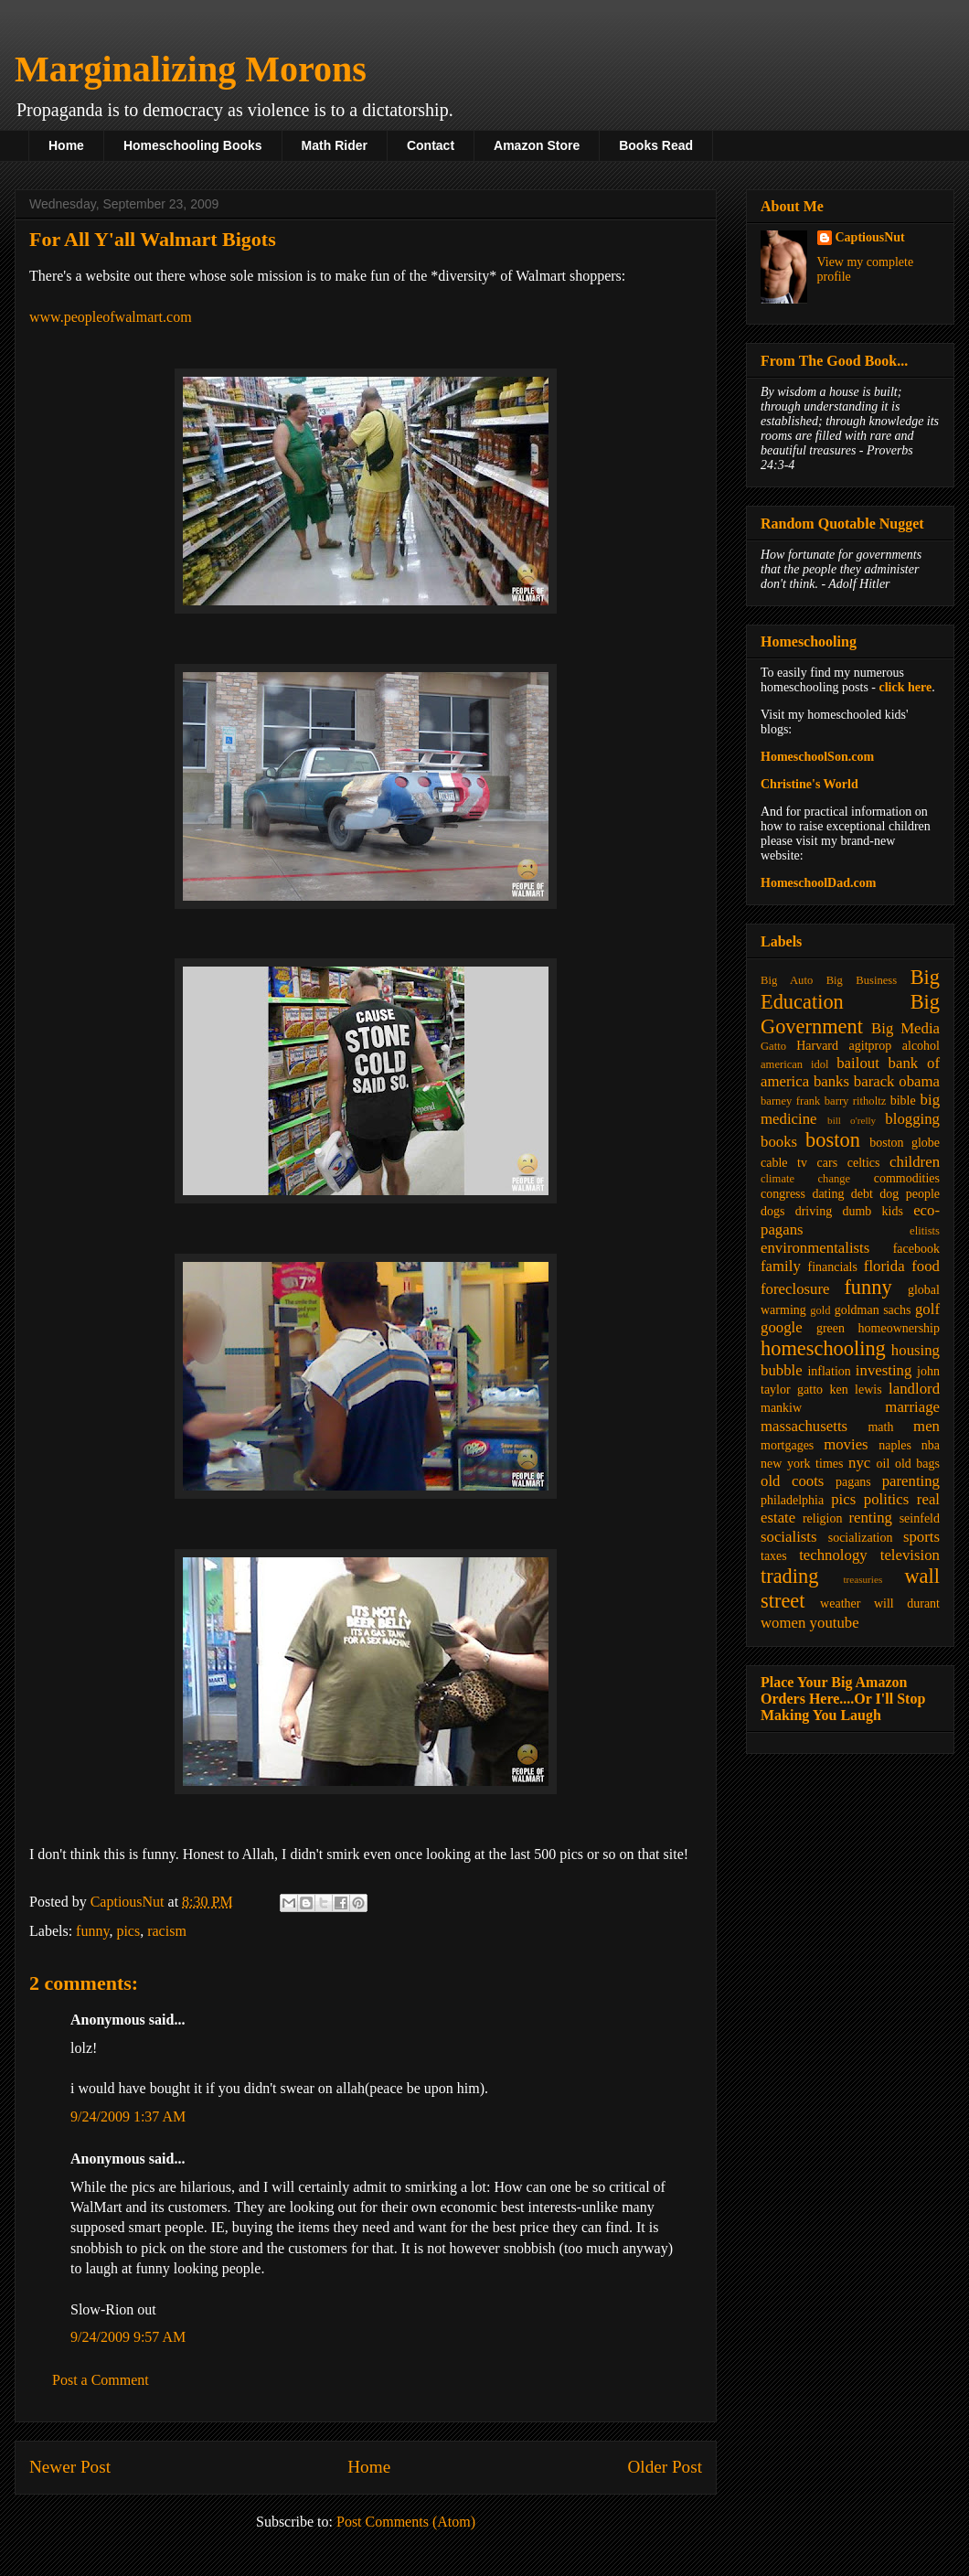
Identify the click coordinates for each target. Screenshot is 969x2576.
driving (813, 1211)
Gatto (773, 1046)
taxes (774, 1556)
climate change (805, 1178)
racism (166, 1931)
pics (128, 1931)
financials (832, 1267)
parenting (911, 1481)
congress (783, 1194)
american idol (794, 1064)
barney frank (790, 1101)
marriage (912, 1407)
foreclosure (795, 1289)
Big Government (850, 1014)
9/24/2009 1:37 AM (128, 2116)
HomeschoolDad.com (818, 883)
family (781, 1266)
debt (862, 1194)
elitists (925, 1230)
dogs (772, 1211)
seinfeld (920, 1518)
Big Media (905, 1028)
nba (930, 1445)
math (880, 1427)
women (783, 1622)
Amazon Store (537, 145)
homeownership (899, 1328)
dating (828, 1194)
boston (832, 1139)
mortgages (787, 1445)
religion (823, 1518)
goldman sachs (873, 1310)
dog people (909, 1194)
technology (833, 1555)
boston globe (904, 1142)
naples (894, 1445)
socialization (860, 1538)
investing (884, 1370)
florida (884, 1266)
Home (66, 145)
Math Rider (334, 145)
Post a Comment (100, 2380)
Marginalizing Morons (191, 69)
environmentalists (815, 1247)
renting (870, 1517)
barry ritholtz (855, 1101)
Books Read (656, 145)
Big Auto (787, 980)
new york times (802, 1463)
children (914, 1161)
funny (92, 1931)
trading (789, 1576)
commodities (907, 1178)
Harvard (817, 1046)
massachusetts (804, 1426)
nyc (859, 1462)
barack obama (897, 1081)
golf (927, 1309)
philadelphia (792, 1500)
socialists (789, 1536)
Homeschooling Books (192, 145)
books (779, 1141)
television (910, 1555)
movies (846, 1444)
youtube (834, 1622)
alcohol (921, 1046)
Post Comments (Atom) (405, 2521)
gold (820, 1310)
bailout (857, 1063)
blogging (912, 1119)
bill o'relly (851, 1120)
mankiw (781, 1408)
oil (883, 1463)
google (782, 1327)
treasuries (862, 1579)
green (830, 1328)
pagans (853, 1482)
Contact (430, 145)
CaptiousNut (870, 237)
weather (840, 1603)
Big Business (861, 980)
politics (886, 1499)
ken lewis (855, 1389)
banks (831, 1081)
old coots (792, 1481)
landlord (914, 1388)
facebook (916, 1249)
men (926, 1426)
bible (903, 1100)
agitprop (870, 1046)
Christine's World (809, 784)
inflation (828, 1371)
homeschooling (823, 1348)
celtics (863, 1163)
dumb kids (872, 1211)
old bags (917, 1463)
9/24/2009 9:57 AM (128, 2337)
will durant (907, 1603)
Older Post (664, 2466)
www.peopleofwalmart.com (110, 317)
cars (827, 1163)
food (925, 1266)
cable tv (784, 1163)
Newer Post (70, 2466)
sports (921, 1536)
